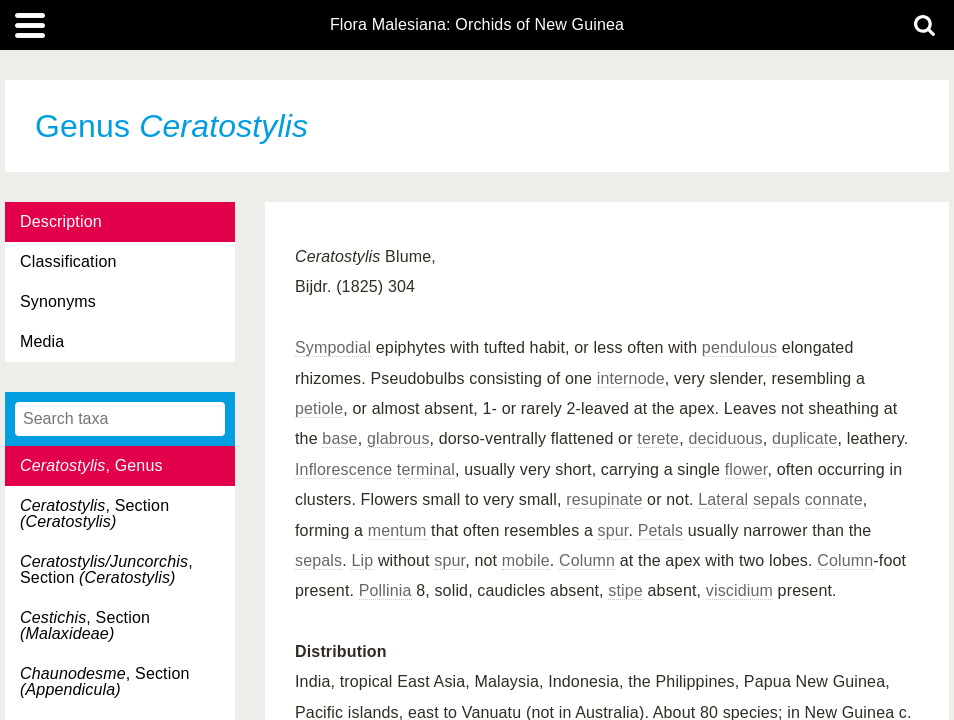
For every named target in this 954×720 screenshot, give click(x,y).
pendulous (739, 347)
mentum (397, 530)
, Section (94, 513)
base (339, 438)
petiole (319, 408)
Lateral (723, 499)
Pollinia (385, 590)
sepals (776, 499)
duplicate (805, 438)
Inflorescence (343, 469)
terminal (426, 469)
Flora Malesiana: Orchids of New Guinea (477, 25)
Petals (660, 530)
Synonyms (58, 301)
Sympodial (333, 347)
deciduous (725, 438)
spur (613, 530)
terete (658, 438)
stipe (625, 590)
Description (61, 221)
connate (834, 499)
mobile (526, 560)
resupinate (604, 499)
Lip (362, 560)
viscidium (739, 590)
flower (746, 469)
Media (42, 341)
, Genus (91, 465)
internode (631, 378)
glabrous (398, 438)
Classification (68, 261)
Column (587, 560)
